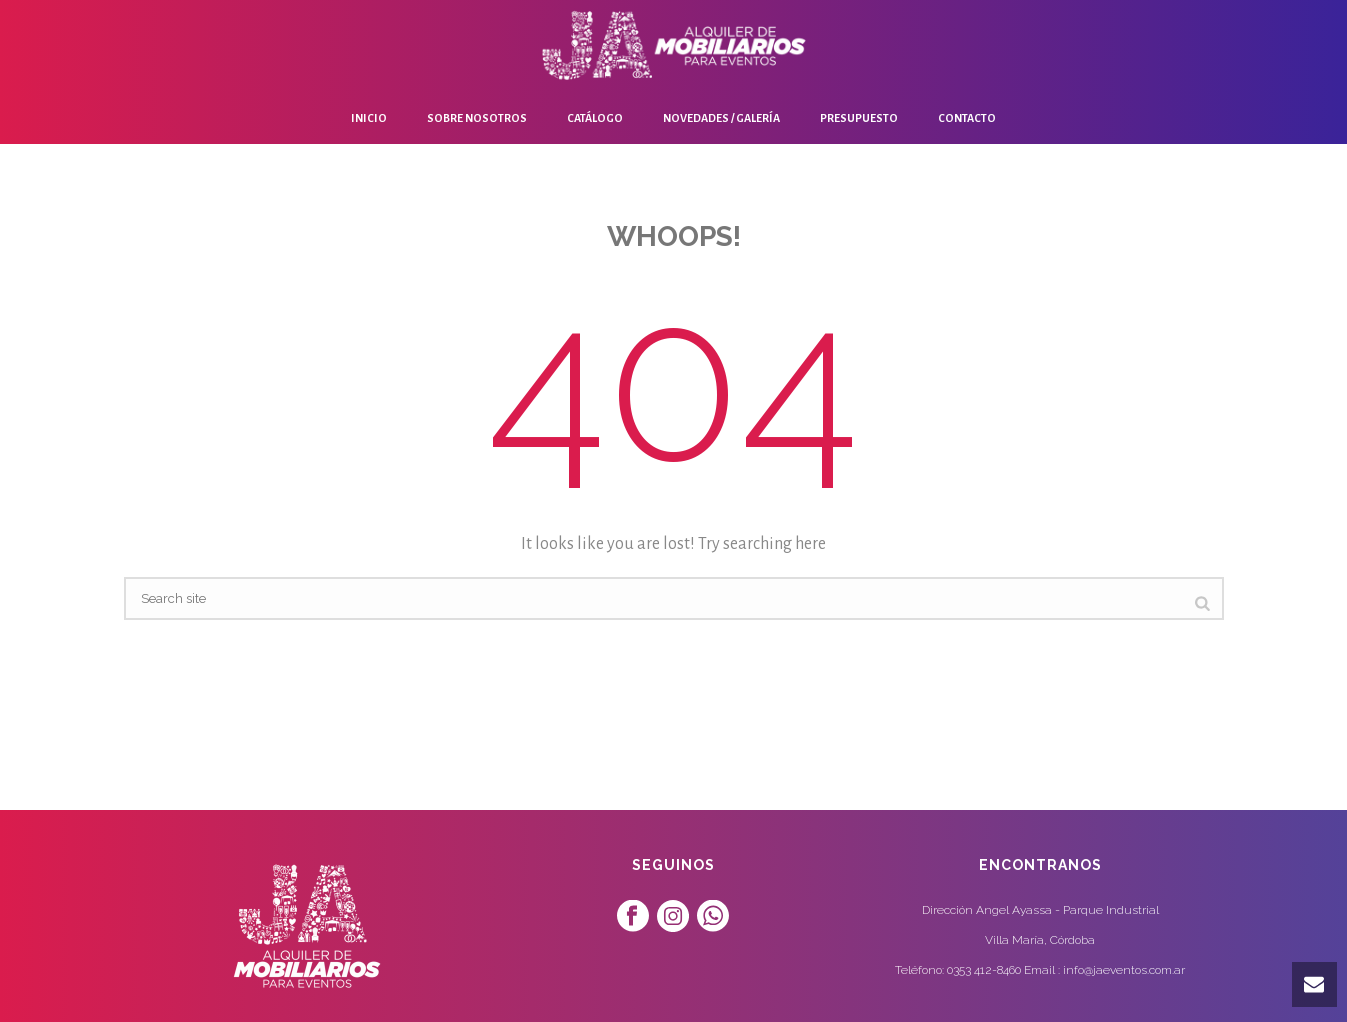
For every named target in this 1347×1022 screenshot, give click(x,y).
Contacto (967, 118)
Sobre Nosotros (477, 118)
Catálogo (595, 118)
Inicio (369, 118)
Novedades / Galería (721, 118)
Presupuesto (859, 118)
